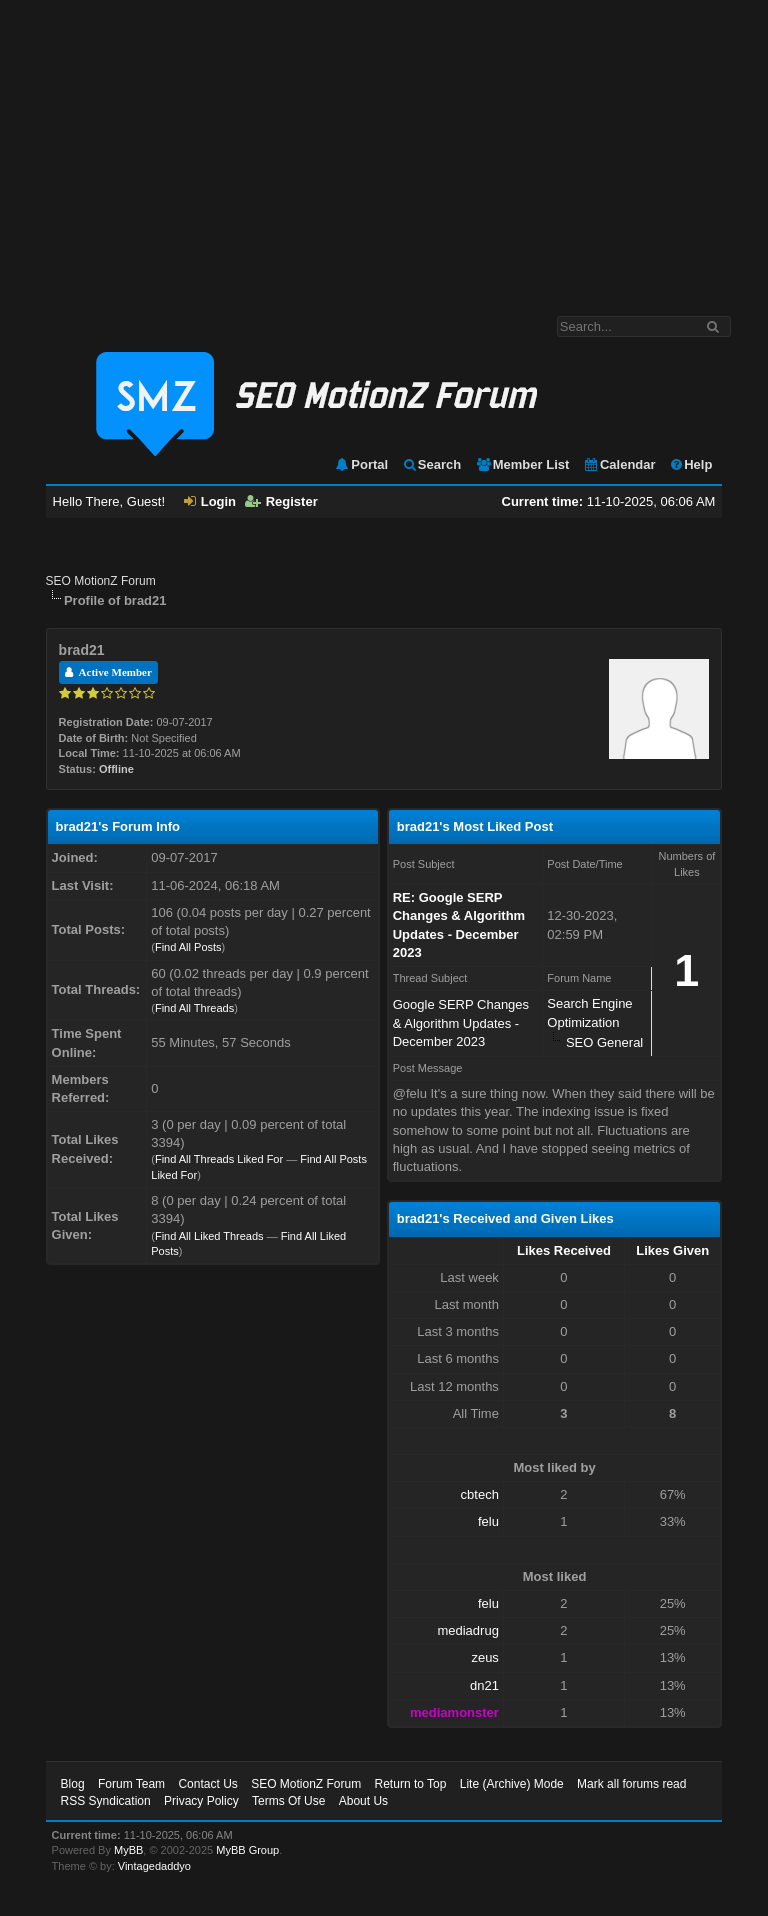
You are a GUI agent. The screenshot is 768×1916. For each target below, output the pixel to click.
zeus (484, 1657)
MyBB (128, 1850)
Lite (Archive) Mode (512, 1784)
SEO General (604, 1042)
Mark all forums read (631, 1784)
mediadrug (467, 1630)
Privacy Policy (201, 1801)
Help (690, 464)
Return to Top (411, 1784)
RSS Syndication (106, 1801)
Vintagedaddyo (154, 1866)
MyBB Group (247, 1850)
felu (488, 1521)
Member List (522, 464)
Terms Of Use (288, 1801)
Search (431, 464)
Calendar (619, 464)
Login (210, 501)
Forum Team (131, 1784)
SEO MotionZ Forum (101, 581)
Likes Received (564, 1250)
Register (281, 501)
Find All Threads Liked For (219, 1159)
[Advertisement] (384, 148)
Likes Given (672, 1250)
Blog (73, 1784)
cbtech (480, 1494)
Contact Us (207, 1784)
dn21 (484, 1685)
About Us (363, 1801)
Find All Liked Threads (209, 1236)
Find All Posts (188, 947)
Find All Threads (194, 1008)
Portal (361, 464)
